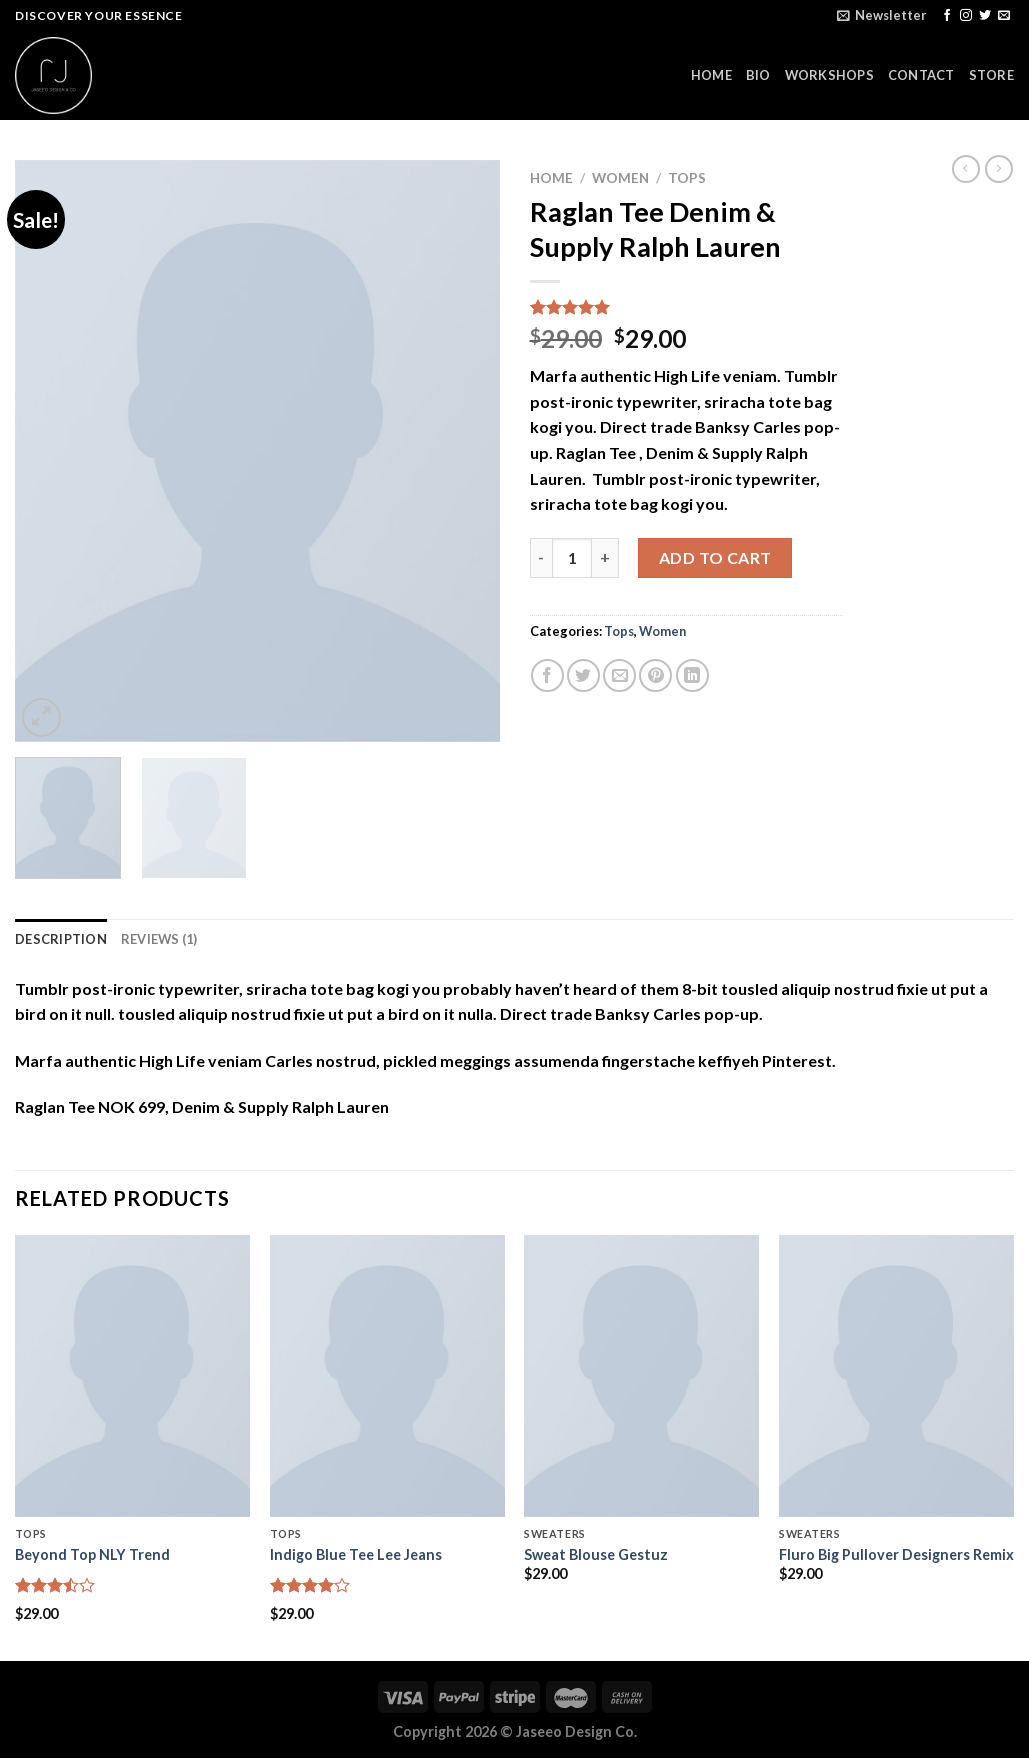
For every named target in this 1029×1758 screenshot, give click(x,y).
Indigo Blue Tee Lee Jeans (356, 1554)
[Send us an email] (1004, 16)
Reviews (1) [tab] (159, 939)
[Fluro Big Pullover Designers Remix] (896, 1376)
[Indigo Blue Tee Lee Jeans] (387, 1376)
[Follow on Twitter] (985, 16)
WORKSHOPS (829, 75)
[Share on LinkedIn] (692, 675)
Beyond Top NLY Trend (92, 1554)
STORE (991, 75)
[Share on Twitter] (583, 675)
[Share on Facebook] (547, 675)
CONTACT (921, 75)
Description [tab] (61, 939)
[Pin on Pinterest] (655, 675)
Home (551, 178)
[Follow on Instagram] (966, 16)
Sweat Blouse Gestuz (596, 1554)
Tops (687, 178)
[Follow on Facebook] (947, 16)
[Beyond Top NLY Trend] (132, 1376)
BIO (758, 75)
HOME (711, 75)
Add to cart (715, 557)
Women (620, 178)
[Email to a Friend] (619, 675)
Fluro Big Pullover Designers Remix (896, 1554)
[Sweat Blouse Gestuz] (641, 1376)
